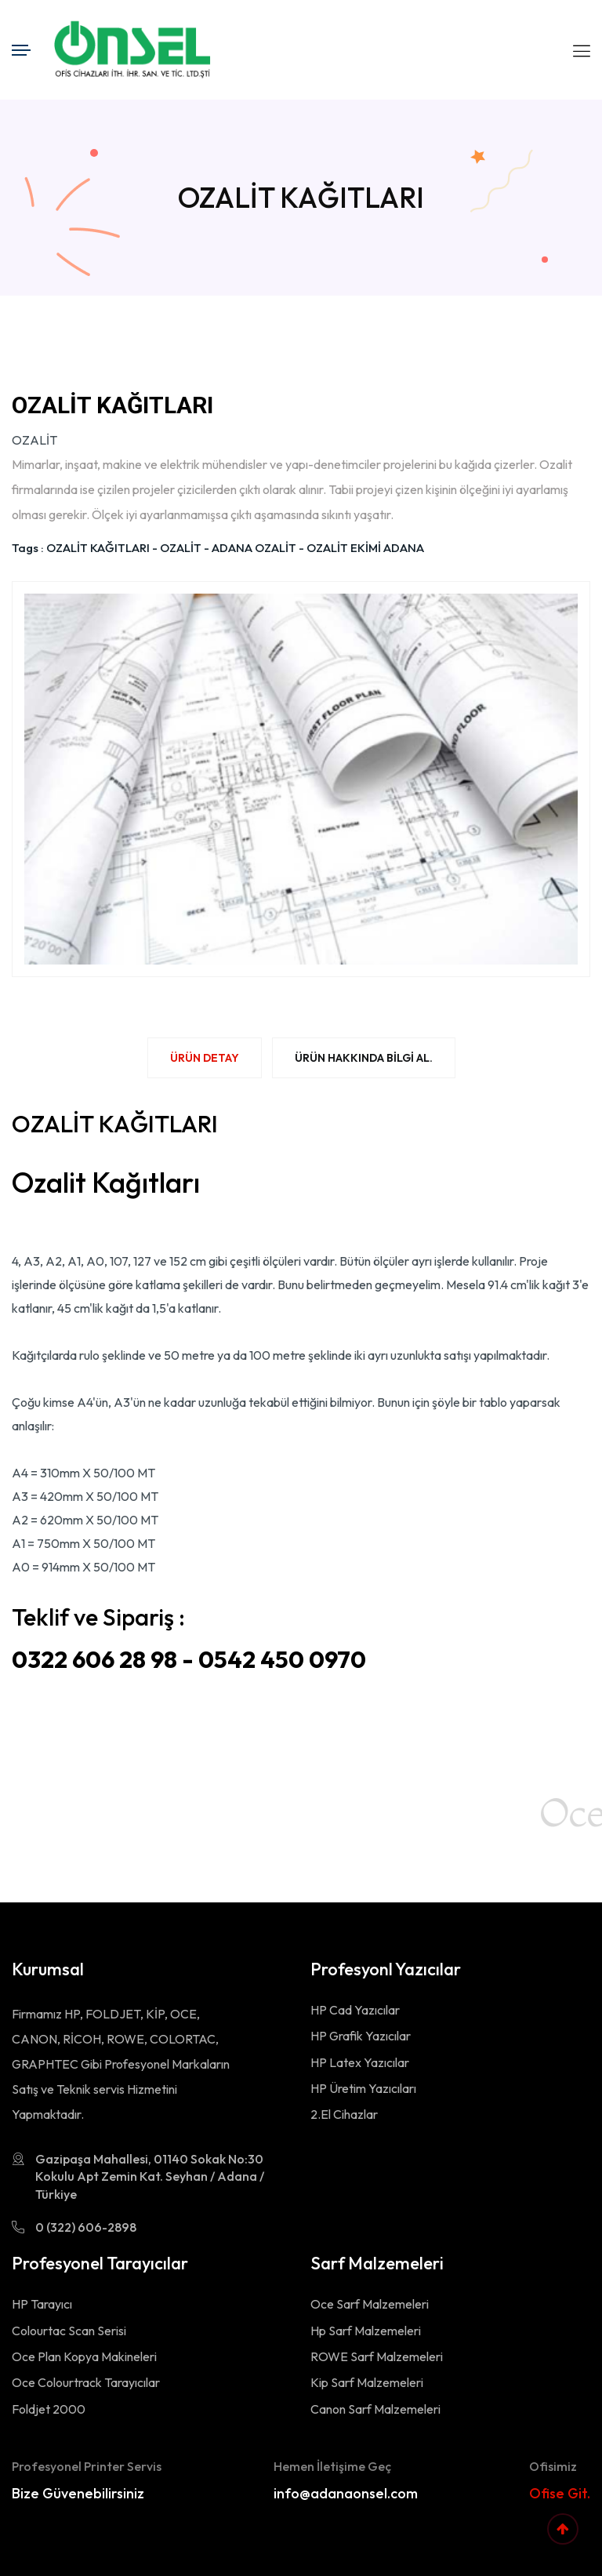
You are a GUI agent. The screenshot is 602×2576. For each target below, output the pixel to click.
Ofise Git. (559, 2493)
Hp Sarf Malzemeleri (365, 2330)
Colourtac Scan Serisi (69, 2330)
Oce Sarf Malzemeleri (369, 2304)
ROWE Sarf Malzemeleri (376, 2356)
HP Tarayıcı (42, 2304)
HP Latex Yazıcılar (359, 2062)
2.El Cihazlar (344, 2114)
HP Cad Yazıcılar (355, 2010)
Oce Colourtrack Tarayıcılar (86, 2382)
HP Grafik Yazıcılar (360, 2036)
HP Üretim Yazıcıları (363, 2088)
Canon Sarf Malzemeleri (375, 2409)
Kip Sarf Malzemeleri (366, 2382)
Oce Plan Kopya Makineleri (84, 2356)
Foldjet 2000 (48, 2409)
